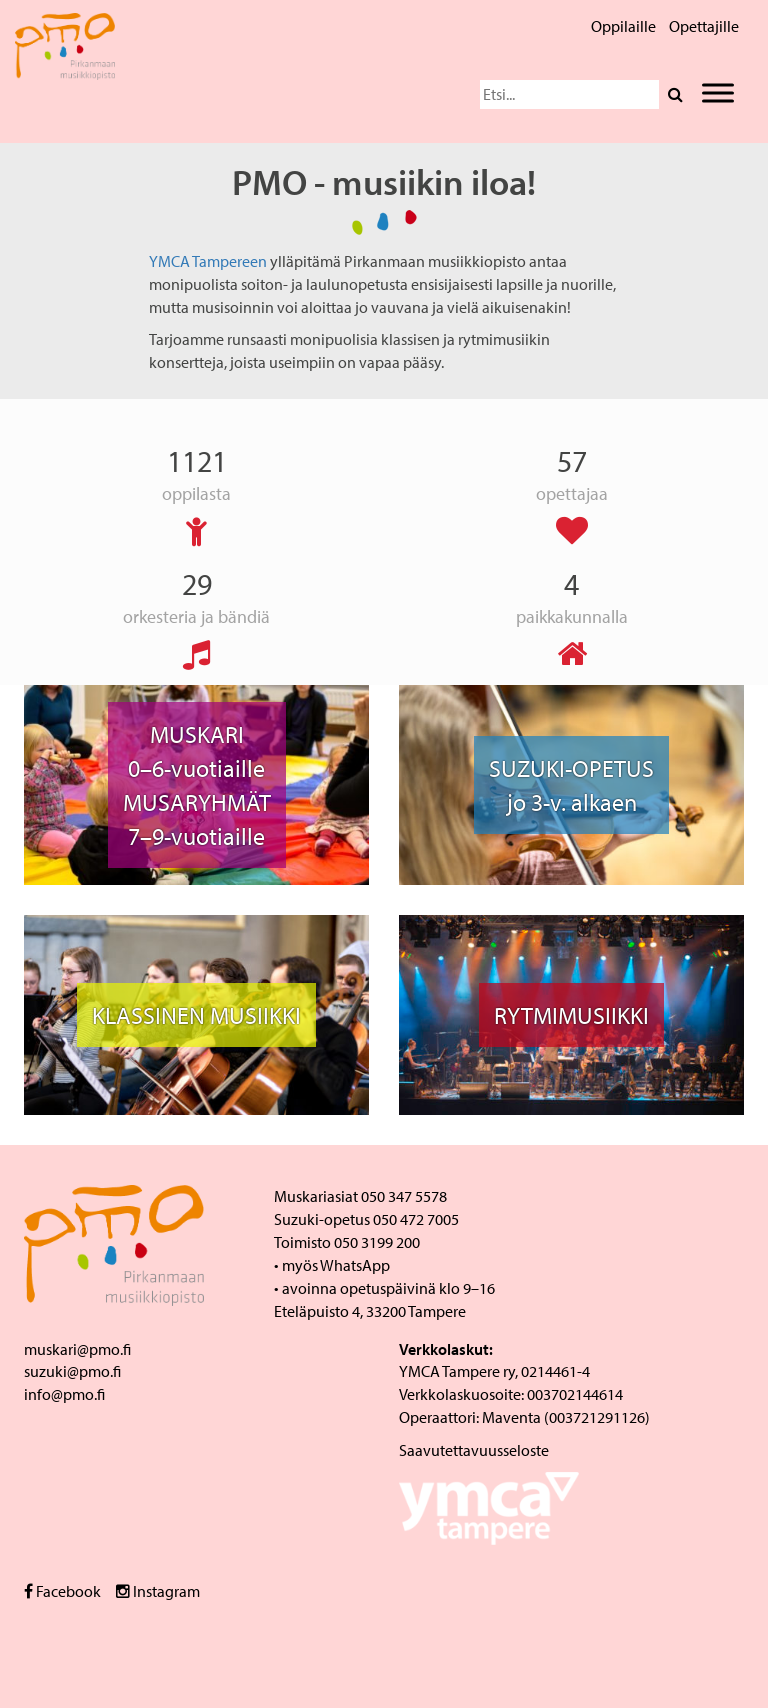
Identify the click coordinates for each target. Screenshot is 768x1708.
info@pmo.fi (64, 1394)
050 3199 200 (377, 1242)
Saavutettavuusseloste (474, 1450)
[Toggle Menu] (718, 92)
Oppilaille (623, 26)
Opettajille (704, 26)
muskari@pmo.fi (77, 1349)
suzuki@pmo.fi (72, 1371)
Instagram (158, 1591)
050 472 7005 (416, 1219)
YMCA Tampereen (208, 261)
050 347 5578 (404, 1196)
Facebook (62, 1591)
